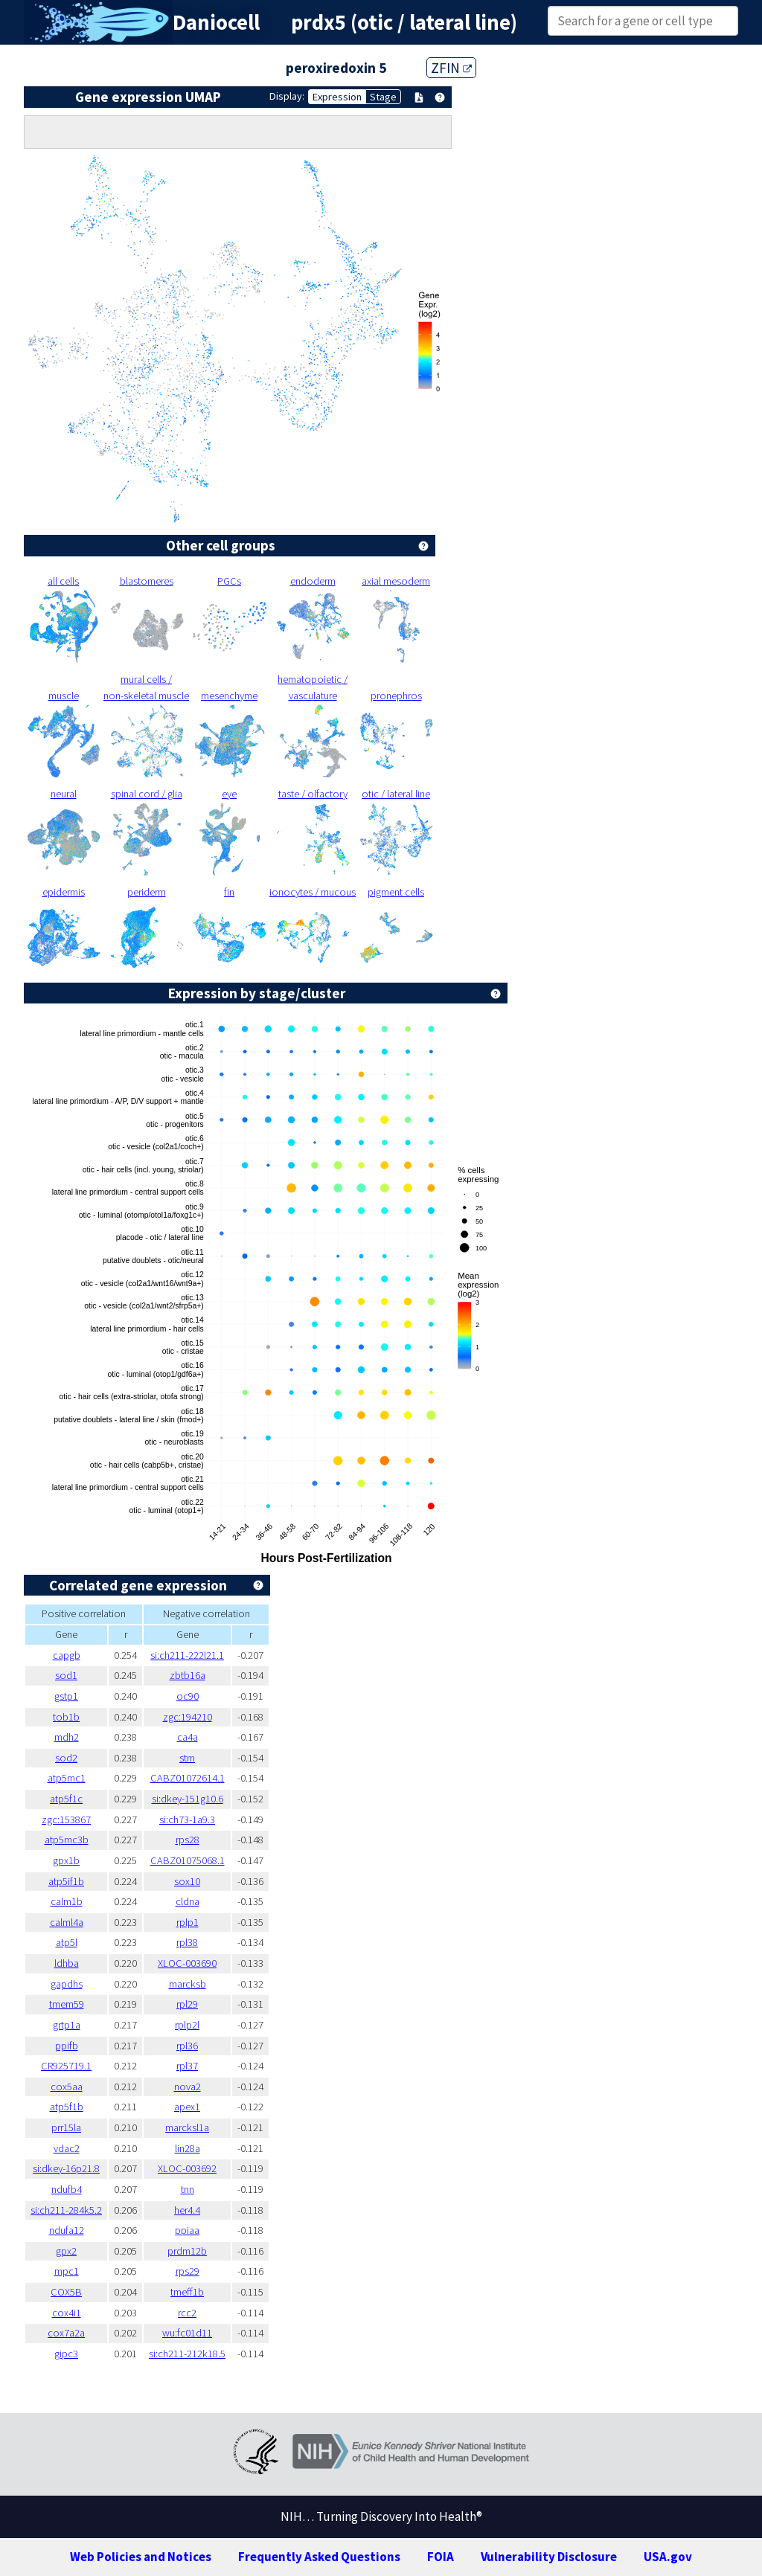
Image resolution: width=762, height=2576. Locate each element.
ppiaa (187, 2230)
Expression (337, 96)
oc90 (187, 1696)
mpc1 (66, 2271)
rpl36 (187, 2045)
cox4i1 (66, 2312)
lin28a (187, 2148)
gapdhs (67, 1984)
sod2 (66, 1757)
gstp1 (66, 1696)
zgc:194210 (187, 1717)
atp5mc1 (67, 1778)
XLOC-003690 (187, 1963)
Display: (286, 96)
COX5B (66, 2292)
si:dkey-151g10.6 (187, 1798)
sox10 (187, 1881)
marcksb (187, 1984)
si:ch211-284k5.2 (66, 2210)
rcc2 (187, 2312)
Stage (383, 96)
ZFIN (451, 68)
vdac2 (67, 2148)
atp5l (66, 1942)
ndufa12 (66, 2230)
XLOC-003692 (187, 2168)
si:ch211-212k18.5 (187, 2353)
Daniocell (216, 22)
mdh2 (66, 1737)
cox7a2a (66, 2332)
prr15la (66, 2127)
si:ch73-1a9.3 (187, 1819)
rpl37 (187, 2065)
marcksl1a (187, 2127)
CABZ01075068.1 (187, 1860)
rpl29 (187, 2004)
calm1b (67, 1901)
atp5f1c (66, 1798)
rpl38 (187, 1942)
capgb (66, 1655)
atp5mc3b (67, 1839)
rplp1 (187, 1922)
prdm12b (187, 2251)
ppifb (66, 2045)
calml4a (66, 1922)
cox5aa (67, 2086)
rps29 (187, 2271)
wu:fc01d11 (187, 2332)
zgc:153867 (66, 1819)
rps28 (187, 1839)
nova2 (187, 2086)
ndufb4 (66, 2189)
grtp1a (66, 2024)
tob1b (66, 1717)
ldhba (66, 1963)
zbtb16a (187, 1675)
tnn (187, 2189)
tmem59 (66, 2004)
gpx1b (66, 1860)
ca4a (187, 1737)
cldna (187, 1901)
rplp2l (187, 2024)
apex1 (187, 2106)
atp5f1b (66, 2106)
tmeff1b (187, 2292)
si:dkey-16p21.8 (66, 2168)
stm (187, 1757)
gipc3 (66, 2353)
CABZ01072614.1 (187, 1778)
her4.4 (187, 2210)
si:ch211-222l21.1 (187, 1655)
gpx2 (66, 2251)
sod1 (66, 1675)
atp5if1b (66, 1881)
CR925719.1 (66, 2065)
